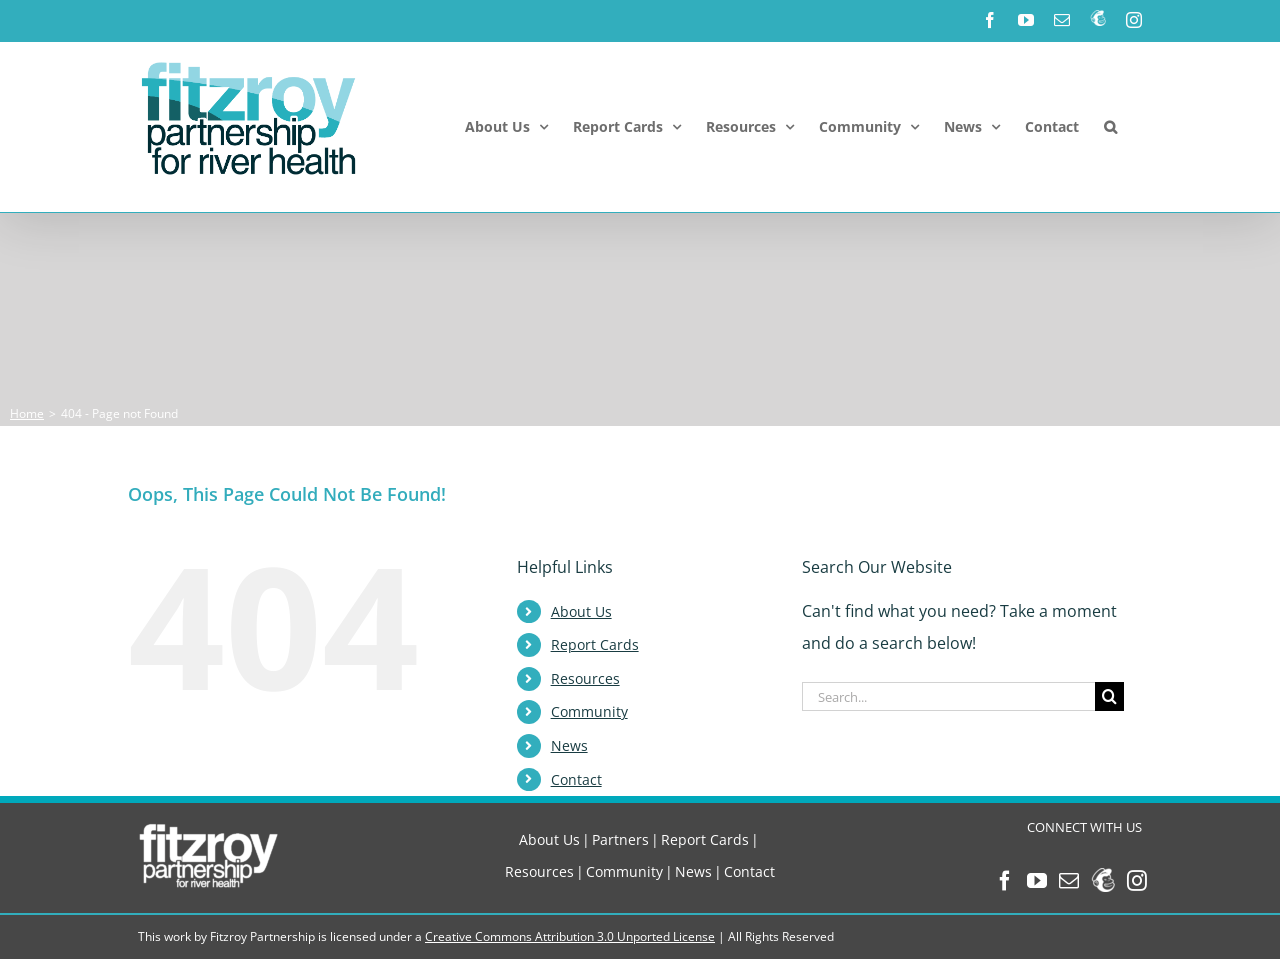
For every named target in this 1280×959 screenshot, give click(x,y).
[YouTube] (1037, 881)
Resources (585, 678)
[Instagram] (1137, 881)
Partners (620, 839)
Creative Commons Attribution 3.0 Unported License (570, 936)
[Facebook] (1005, 881)
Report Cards (595, 644)
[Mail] (1069, 881)
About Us (581, 611)
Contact (576, 779)
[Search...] (948, 696)
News (569, 745)
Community (589, 711)
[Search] (1109, 696)
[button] (1110, 127)
